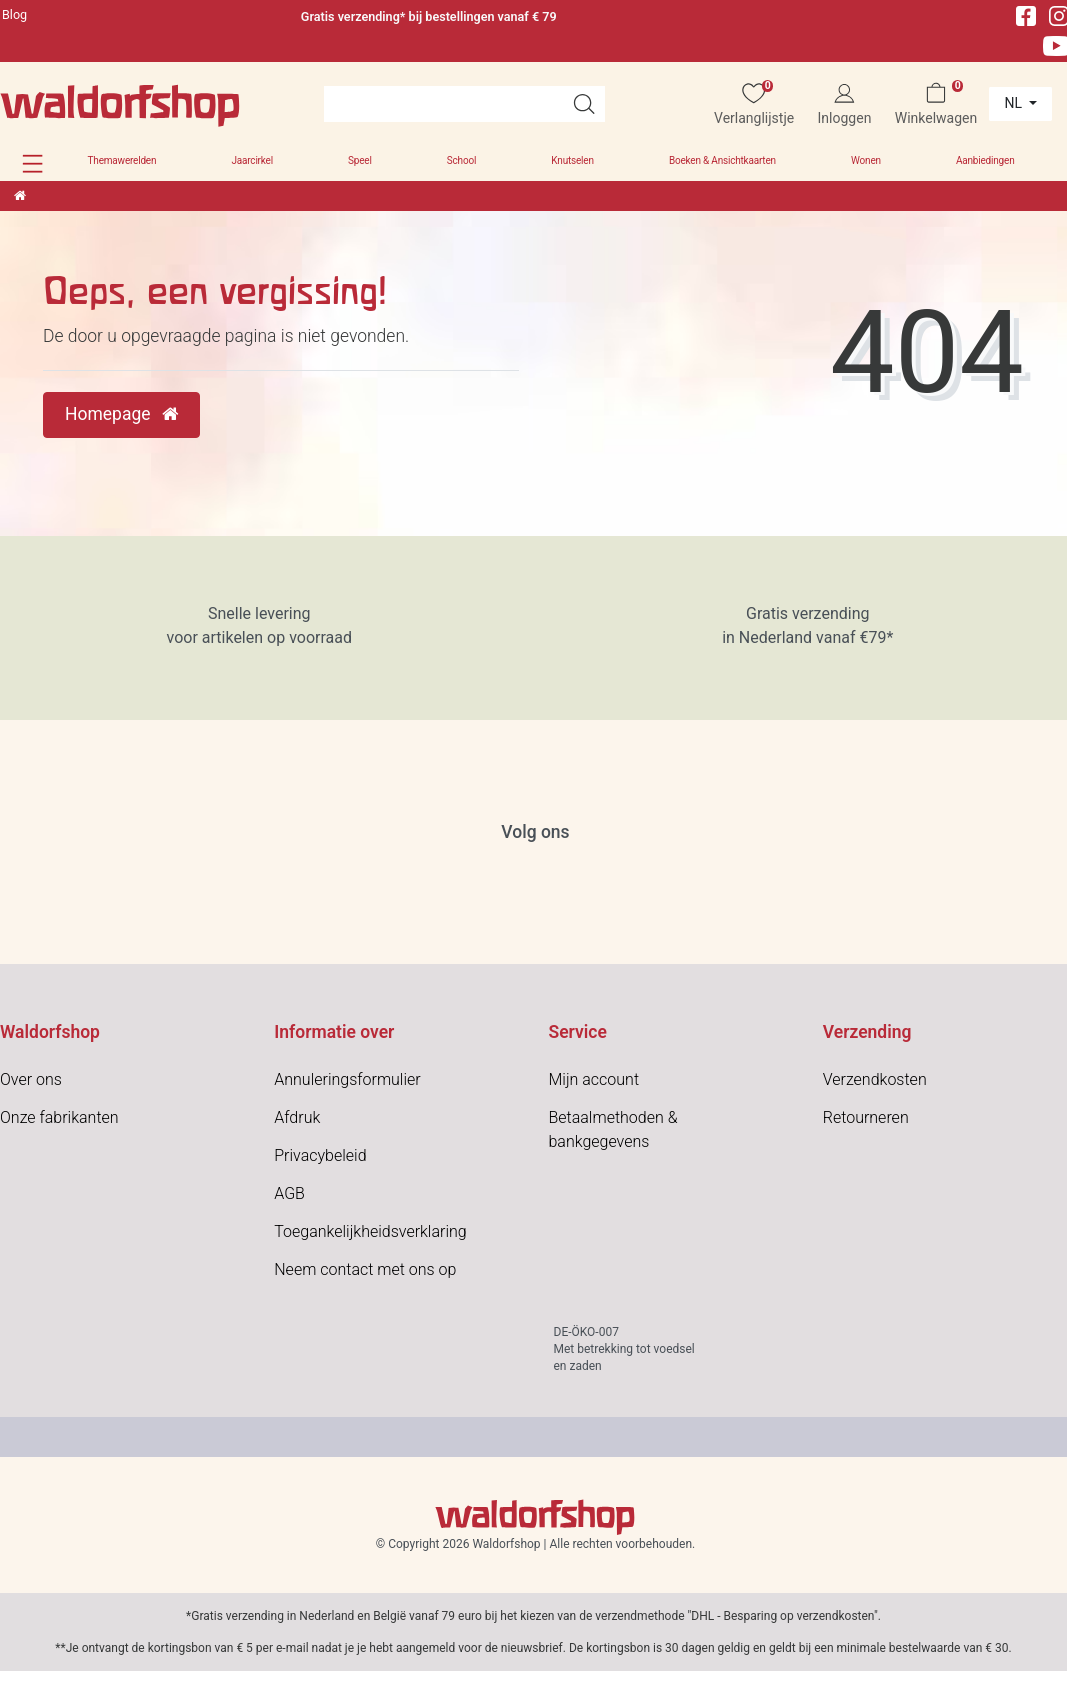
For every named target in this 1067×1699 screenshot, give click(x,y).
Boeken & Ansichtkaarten (722, 160)
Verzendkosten (875, 1079)
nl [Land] (1014, 103)
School (461, 160)
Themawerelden (122, 160)
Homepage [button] (121, 414)
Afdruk (297, 1117)
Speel (360, 160)
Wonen (866, 160)
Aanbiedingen (985, 160)
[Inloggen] (844, 104)
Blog (14, 14)
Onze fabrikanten (59, 1117)
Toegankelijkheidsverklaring (370, 1231)
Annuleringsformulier (347, 1079)
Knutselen (572, 160)
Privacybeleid (320, 1155)
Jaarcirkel (251, 160)
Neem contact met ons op (365, 1269)
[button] (32, 163)
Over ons (31, 1079)
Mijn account (594, 1079)
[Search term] (443, 104)
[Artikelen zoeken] (584, 104)
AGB (289, 1193)
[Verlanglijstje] (754, 104)
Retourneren (866, 1117)
